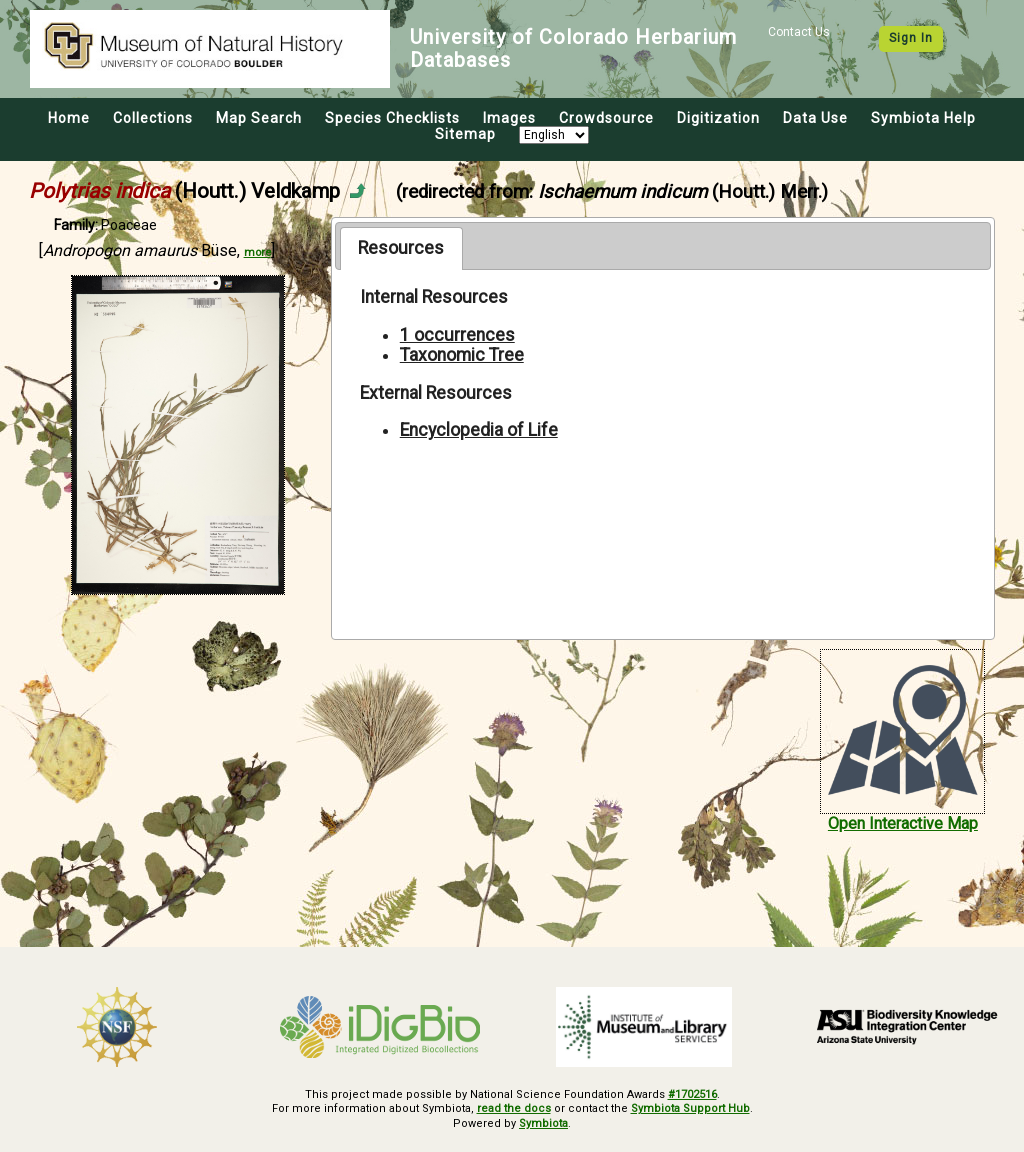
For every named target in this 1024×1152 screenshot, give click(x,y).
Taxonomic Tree (462, 355)
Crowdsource (606, 118)
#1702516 (692, 1094)
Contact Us (799, 32)
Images (509, 118)
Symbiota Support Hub (690, 1108)
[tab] (401, 248)
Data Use (815, 118)
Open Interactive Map (903, 823)
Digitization (718, 118)
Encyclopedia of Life (479, 430)
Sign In (911, 38)
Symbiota (543, 1123)
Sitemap (465, 134)
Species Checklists (392, 118)
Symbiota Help (923, 118)
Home (69, 118)
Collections (153, 118)
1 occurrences (457, 335)
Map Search (259, 118)
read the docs (514, 1108)
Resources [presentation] (401, 248)
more (257, 252)
